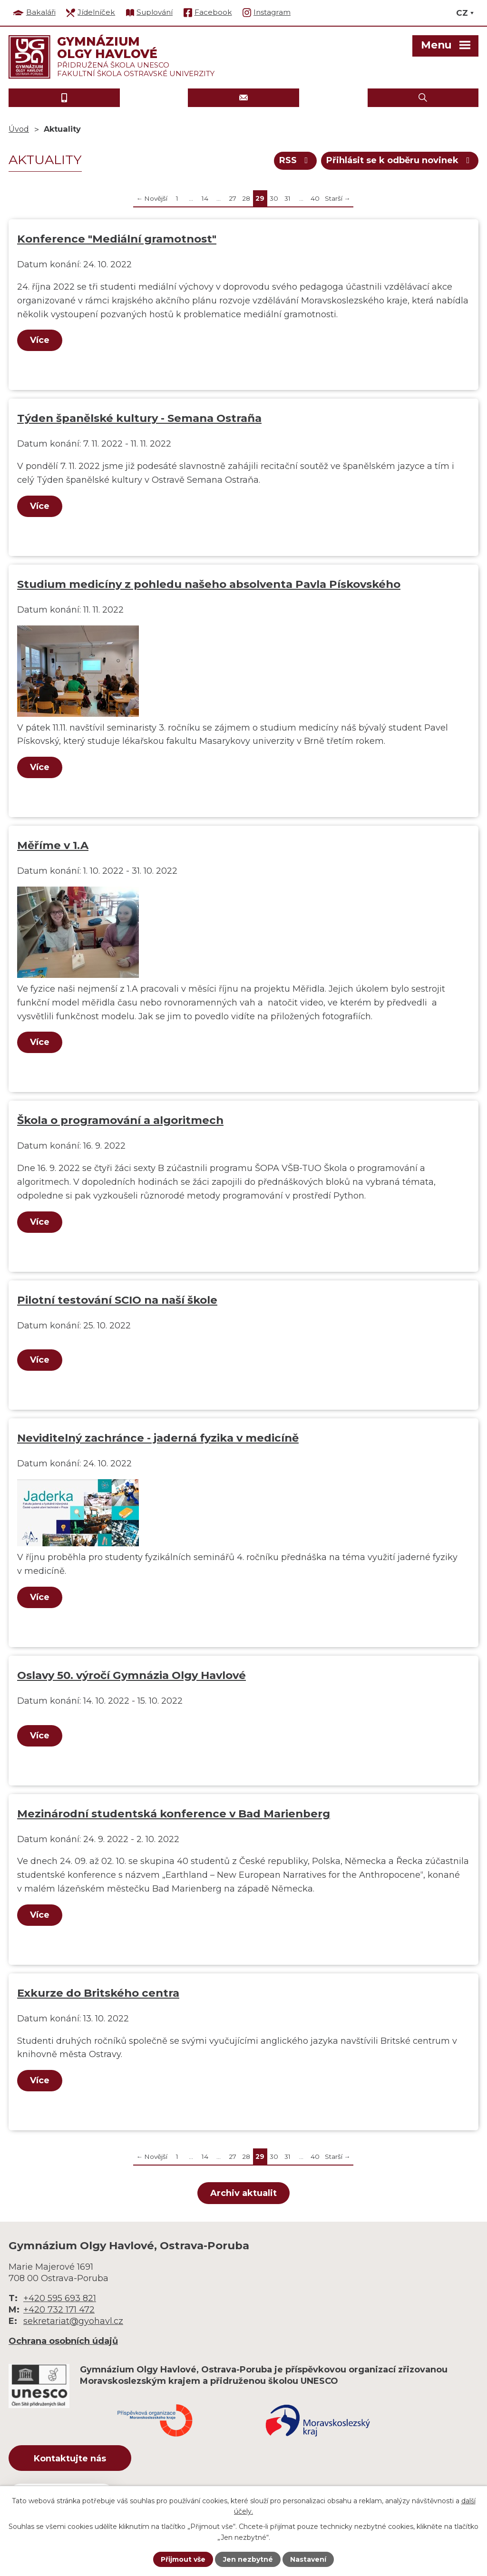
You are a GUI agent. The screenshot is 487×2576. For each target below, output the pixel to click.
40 (315, 198)
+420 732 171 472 (59, 2309)
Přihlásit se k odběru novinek (400, 160)
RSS (295, 160)
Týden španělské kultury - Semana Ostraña (139, 418)
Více (39, 340)
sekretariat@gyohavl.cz (73, 2321)
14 (205, 198)
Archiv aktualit (243, 2193)
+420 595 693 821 (59, 2298)
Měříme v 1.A (52, 845)
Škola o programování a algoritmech (120, 1120)
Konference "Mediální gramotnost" (116, 238)
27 (232, 198)
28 (246, 198)
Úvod (19, 129)
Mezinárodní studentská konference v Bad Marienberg (173, 1813)
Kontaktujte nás (70, 2458)
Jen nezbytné (248, 2559)
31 (287, 198)
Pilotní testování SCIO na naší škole (117, 1300)
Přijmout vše (183, 2559)
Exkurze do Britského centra (98, 1993)
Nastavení (308, 2559)
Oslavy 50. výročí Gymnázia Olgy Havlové (131, 1675)
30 (274, 198)
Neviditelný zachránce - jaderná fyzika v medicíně (158, 1437)
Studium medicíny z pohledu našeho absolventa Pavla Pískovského (208, 584)
